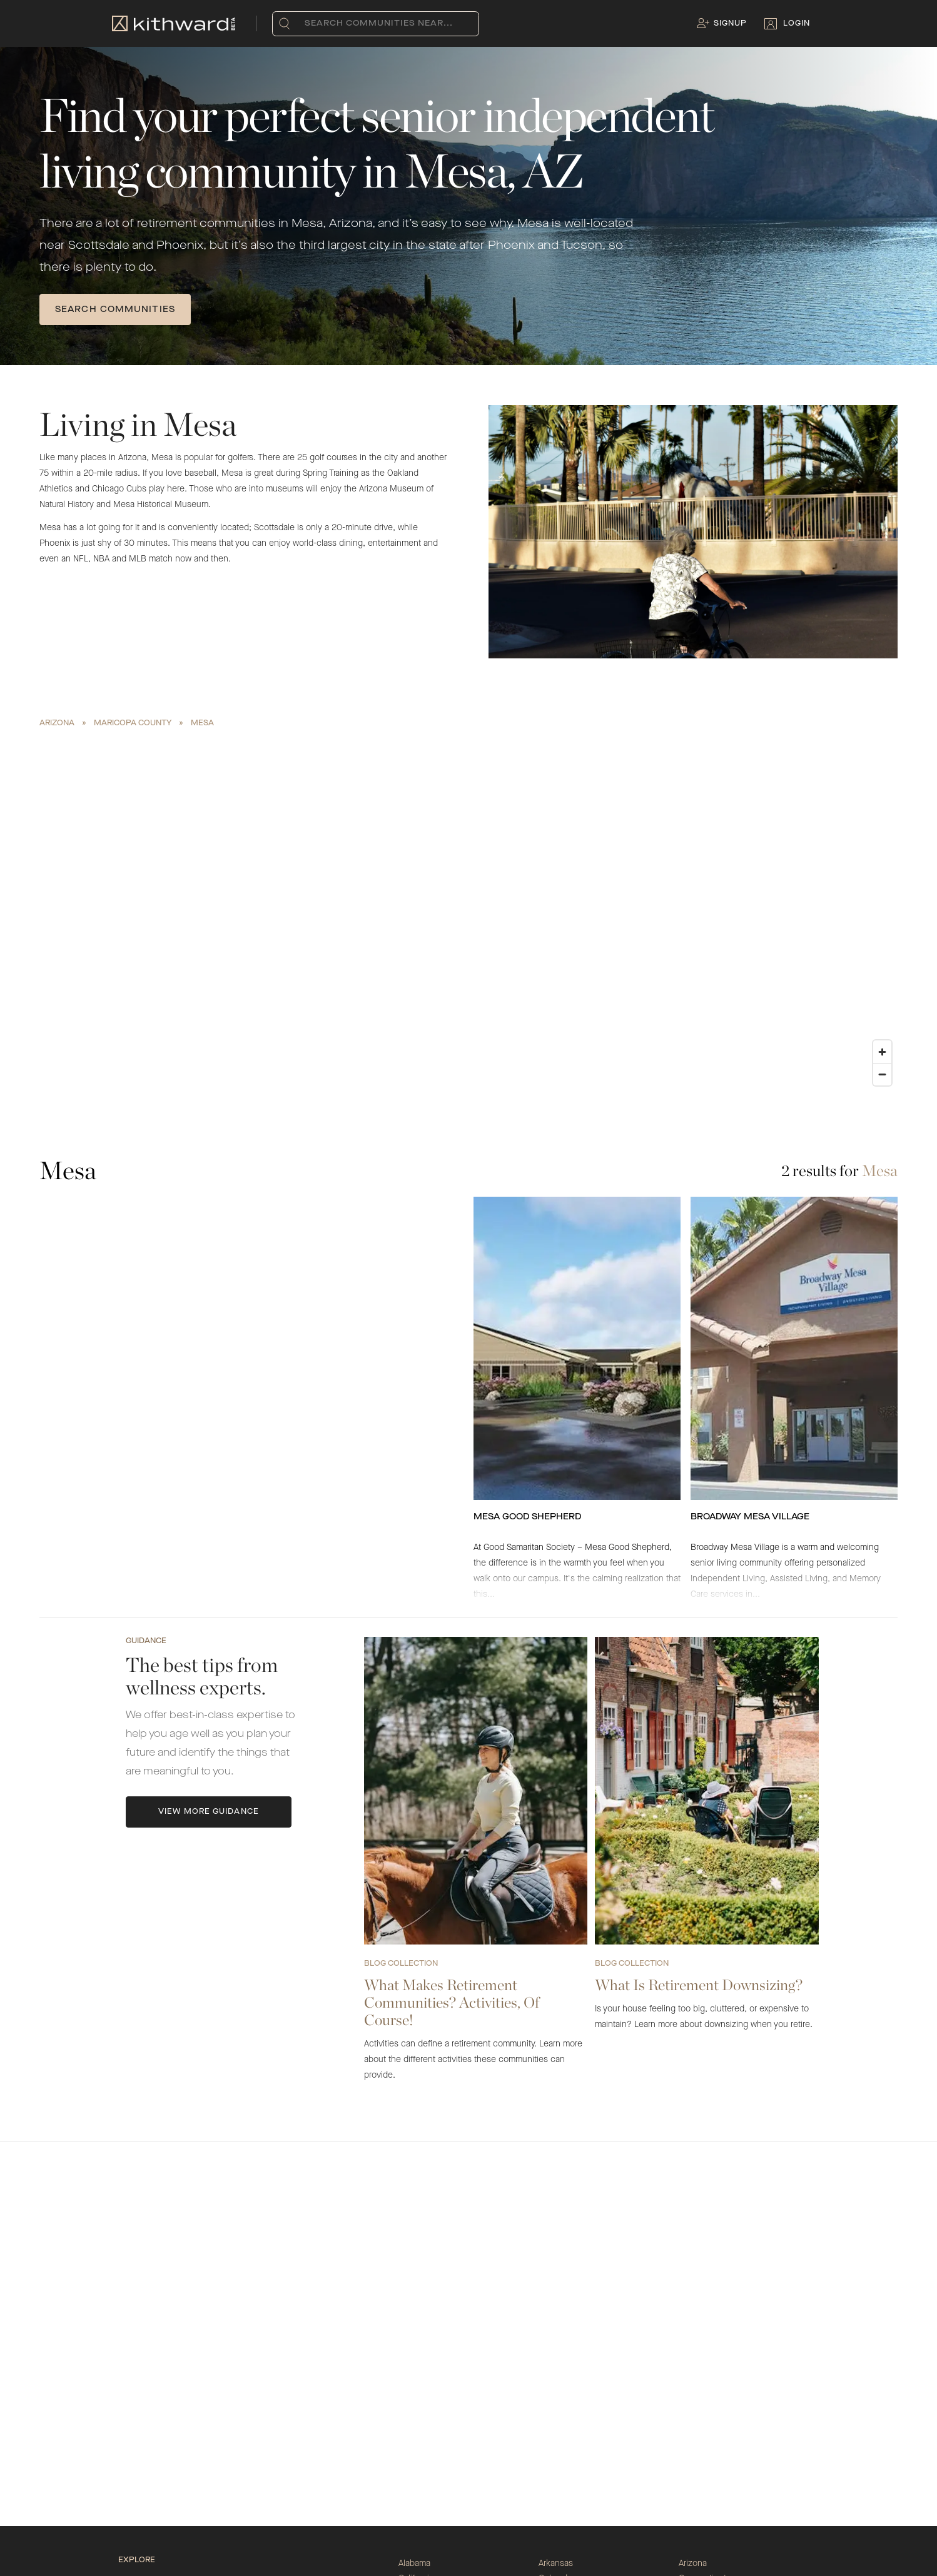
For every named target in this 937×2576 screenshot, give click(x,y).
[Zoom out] (882, 1074)
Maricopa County (132, 723)
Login (796, 24)
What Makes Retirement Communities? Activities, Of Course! (451, 2002)
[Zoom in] (882, 1051)
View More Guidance (208, 1812)
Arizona (56, 723)
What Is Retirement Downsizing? (699, 1985)
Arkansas (556, 2563)
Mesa (202, 723)
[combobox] (307, 24)
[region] (468, 912)
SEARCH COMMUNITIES (115, 309)
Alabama (414, 2563)
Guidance (146, 1641)
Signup (730, 24)
